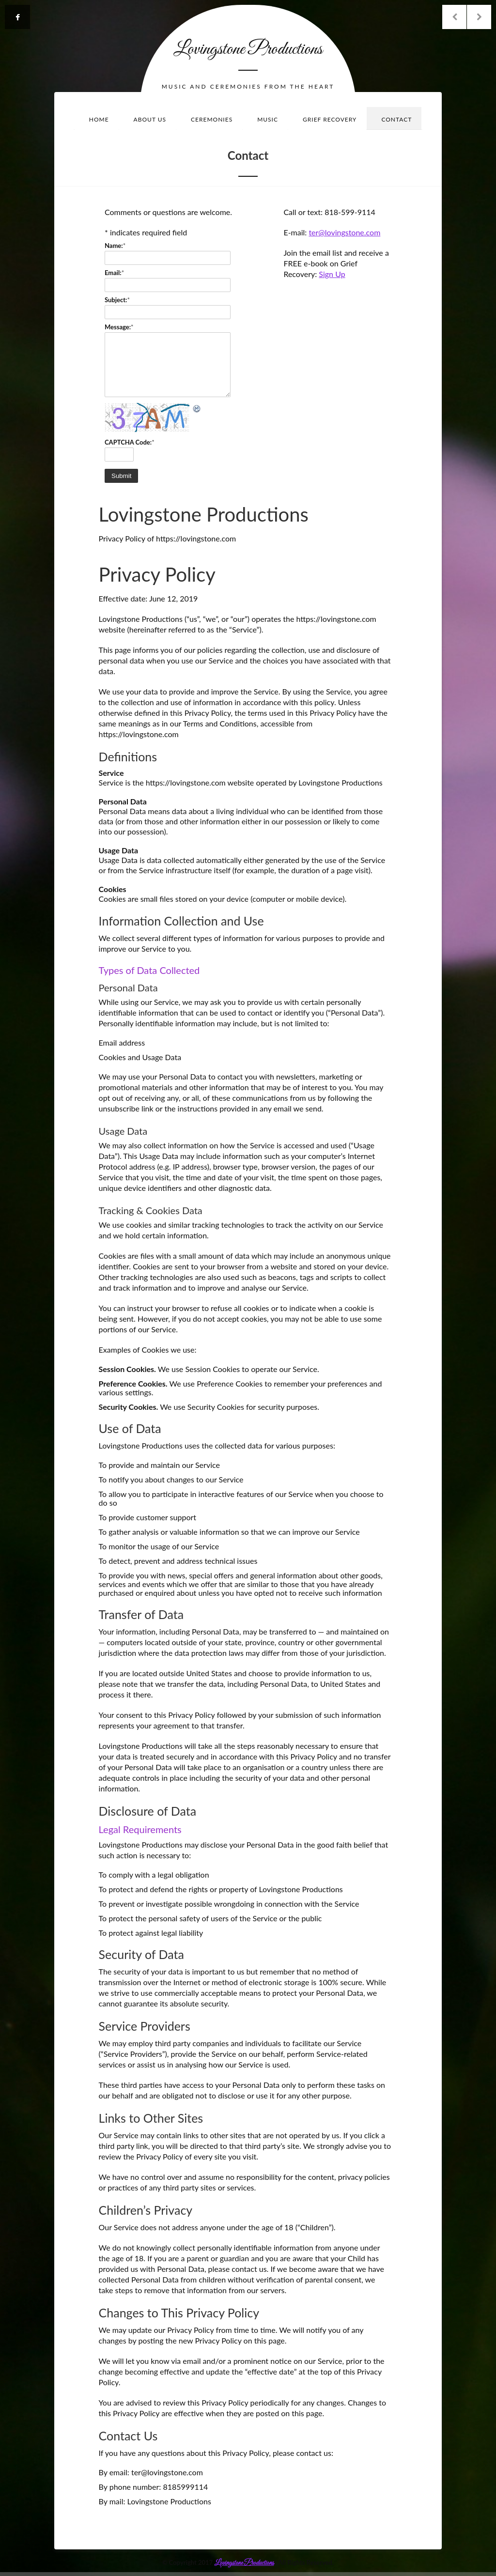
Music (267, 119)
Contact (396, 119)
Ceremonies (211, 119)
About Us (150, 119)
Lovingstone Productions (247, 49)
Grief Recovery (329, 119)
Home (99, 119)
